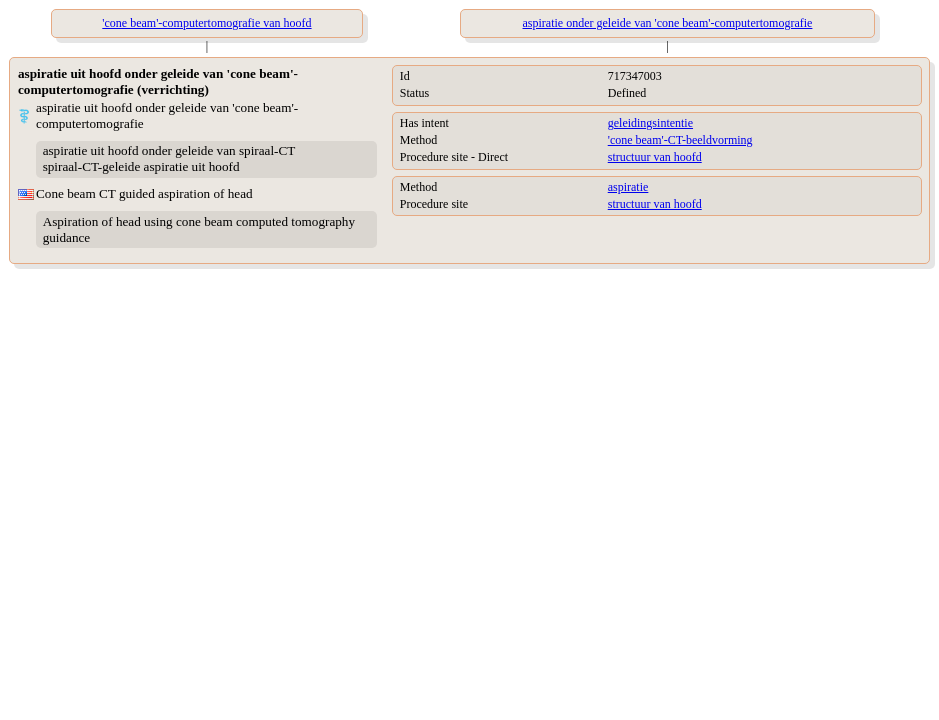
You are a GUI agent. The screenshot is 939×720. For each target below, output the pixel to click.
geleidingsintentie (650, 123)
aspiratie (628, 187)
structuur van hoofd (655, 157)
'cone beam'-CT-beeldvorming (680, 140)
